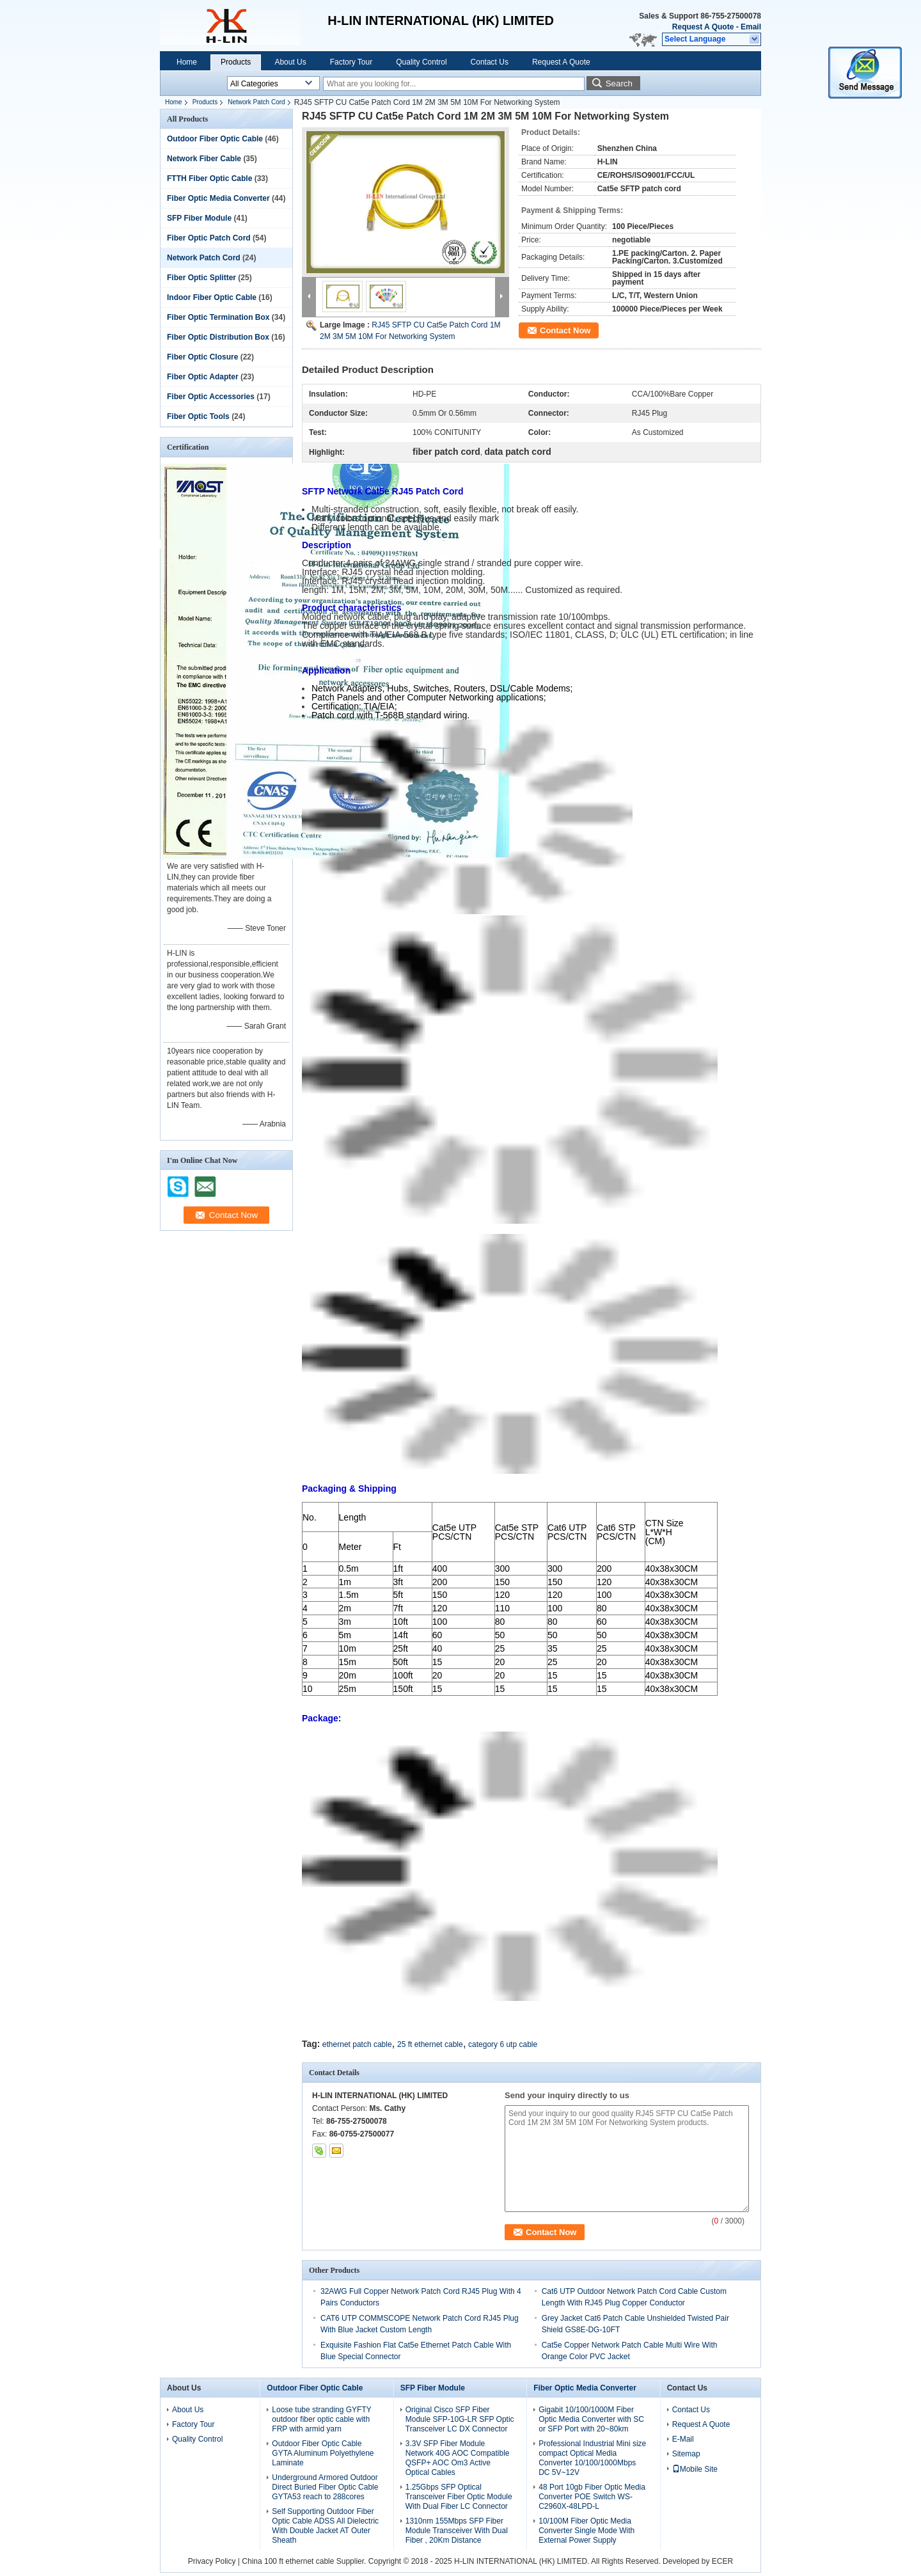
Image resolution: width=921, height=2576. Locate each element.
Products (236, 62)
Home (187, 62)
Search (619, 83)
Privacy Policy (212, 2561)
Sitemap (686, 2453)
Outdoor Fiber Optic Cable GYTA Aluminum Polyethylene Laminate (323, 2453)
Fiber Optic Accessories (211, 396)
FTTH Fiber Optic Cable (209, 178)
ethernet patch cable (357, 2044)
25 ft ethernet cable (430, 2044)
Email (751, 26)
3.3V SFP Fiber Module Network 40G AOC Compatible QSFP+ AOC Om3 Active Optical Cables (457, 2458)
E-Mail (683, 2439)
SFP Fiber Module (199, 218)
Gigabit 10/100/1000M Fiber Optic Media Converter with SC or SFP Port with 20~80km (591, 2419)
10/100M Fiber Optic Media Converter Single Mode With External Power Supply (586, 2531)
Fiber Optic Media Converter (218, 198)
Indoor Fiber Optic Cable (211, 297)
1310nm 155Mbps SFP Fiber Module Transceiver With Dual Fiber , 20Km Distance (456, 2531)
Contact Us (489, 62)
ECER (722, 2561)
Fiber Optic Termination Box (218, 317)
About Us (290, 62)
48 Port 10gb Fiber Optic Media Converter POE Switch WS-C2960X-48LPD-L (592, 2497)
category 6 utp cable (502, 2044)
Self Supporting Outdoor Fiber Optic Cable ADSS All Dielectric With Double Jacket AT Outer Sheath (325, 2526)
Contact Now (565, 330)
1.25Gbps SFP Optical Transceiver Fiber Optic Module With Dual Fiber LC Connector (458, 2497)
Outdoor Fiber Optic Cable (215, 138)
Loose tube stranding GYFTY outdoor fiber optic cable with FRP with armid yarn (321, 2419)
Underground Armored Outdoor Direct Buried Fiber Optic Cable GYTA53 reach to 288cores (325, 2487)
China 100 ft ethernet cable (288, 2561)
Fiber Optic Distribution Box (218, 337)
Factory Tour (351, 62)
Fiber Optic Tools (198, 416)
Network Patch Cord (256, 102)
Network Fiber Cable (204, 158)
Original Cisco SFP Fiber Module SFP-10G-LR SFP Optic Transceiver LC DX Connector (459, 2419)
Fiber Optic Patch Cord (209, 237)
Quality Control (421, 62)
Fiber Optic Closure (202, 356)
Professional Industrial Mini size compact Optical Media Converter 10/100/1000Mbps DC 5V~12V (592, 2458)
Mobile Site (695, 2469)
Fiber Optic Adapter (203, 376)
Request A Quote (703, 26)
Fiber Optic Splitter (201, 277)
